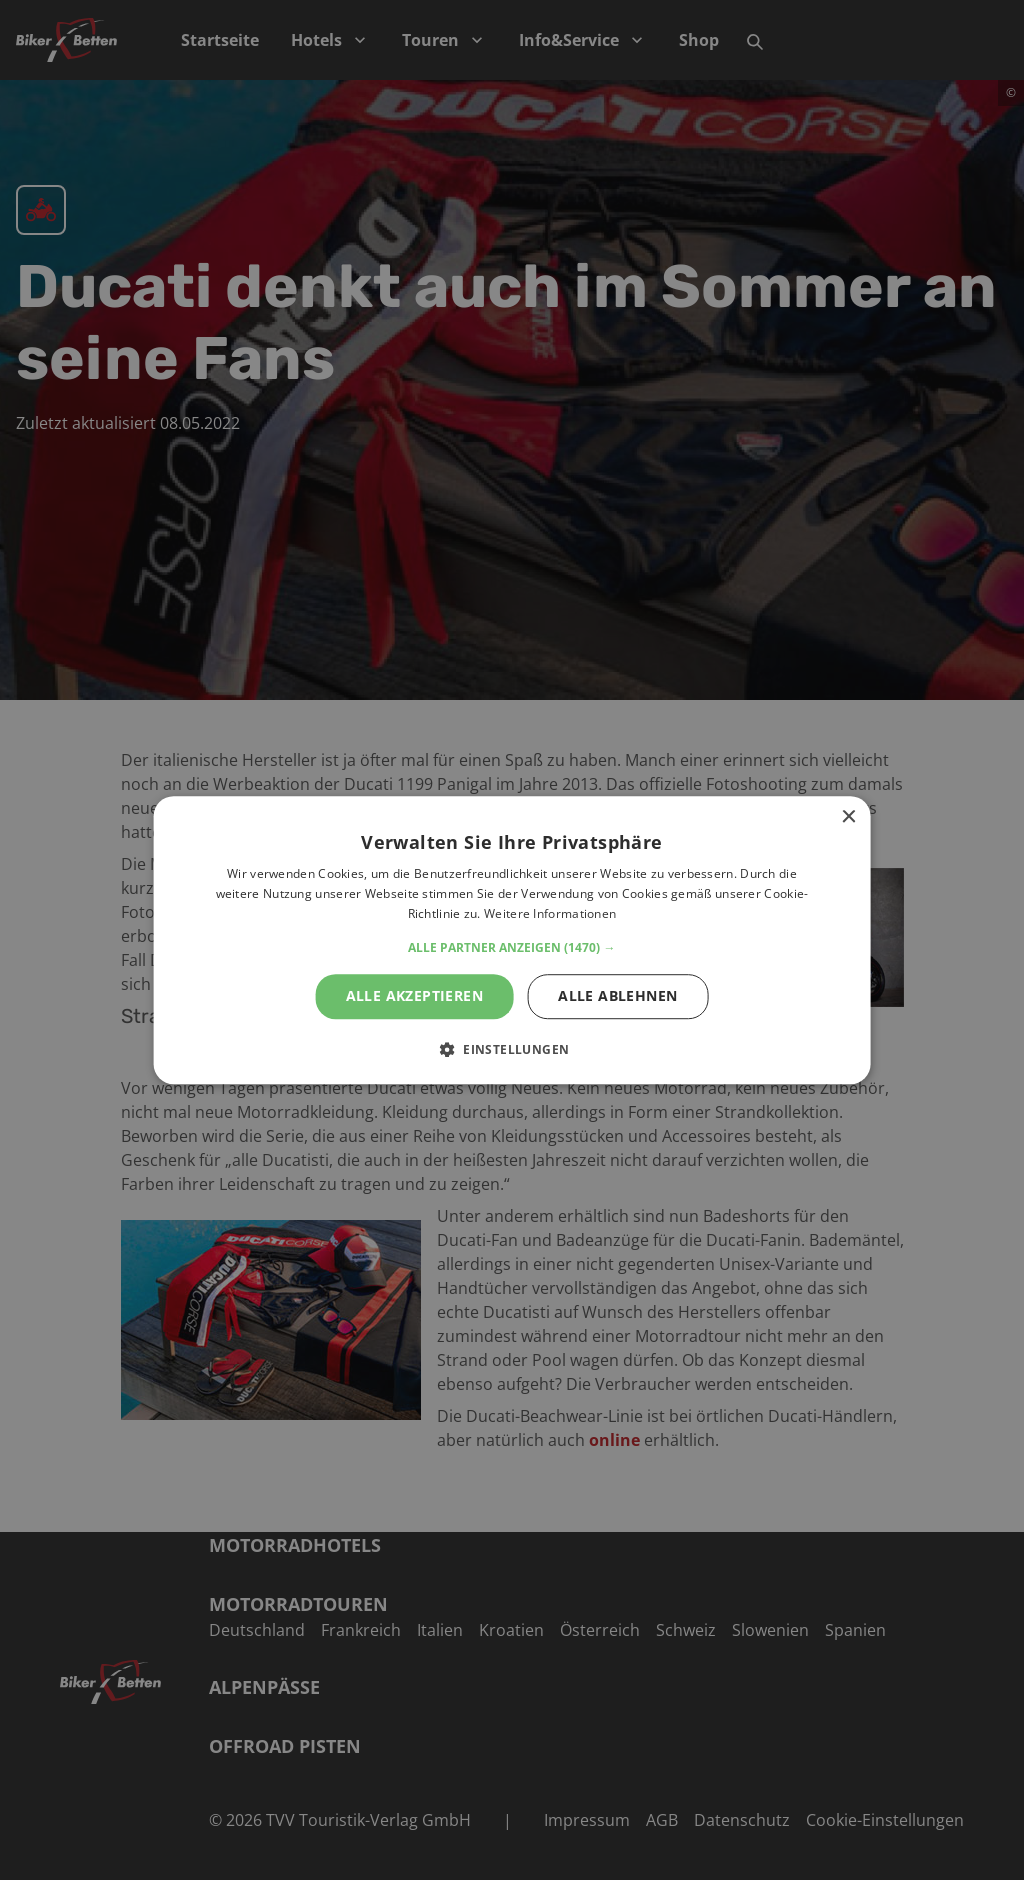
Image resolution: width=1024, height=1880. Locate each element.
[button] (511, 948)
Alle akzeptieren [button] (414, 995)
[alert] (512, 940)
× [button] (847, 817)
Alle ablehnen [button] (617, 995)
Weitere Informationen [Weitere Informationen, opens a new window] (550, 913)
